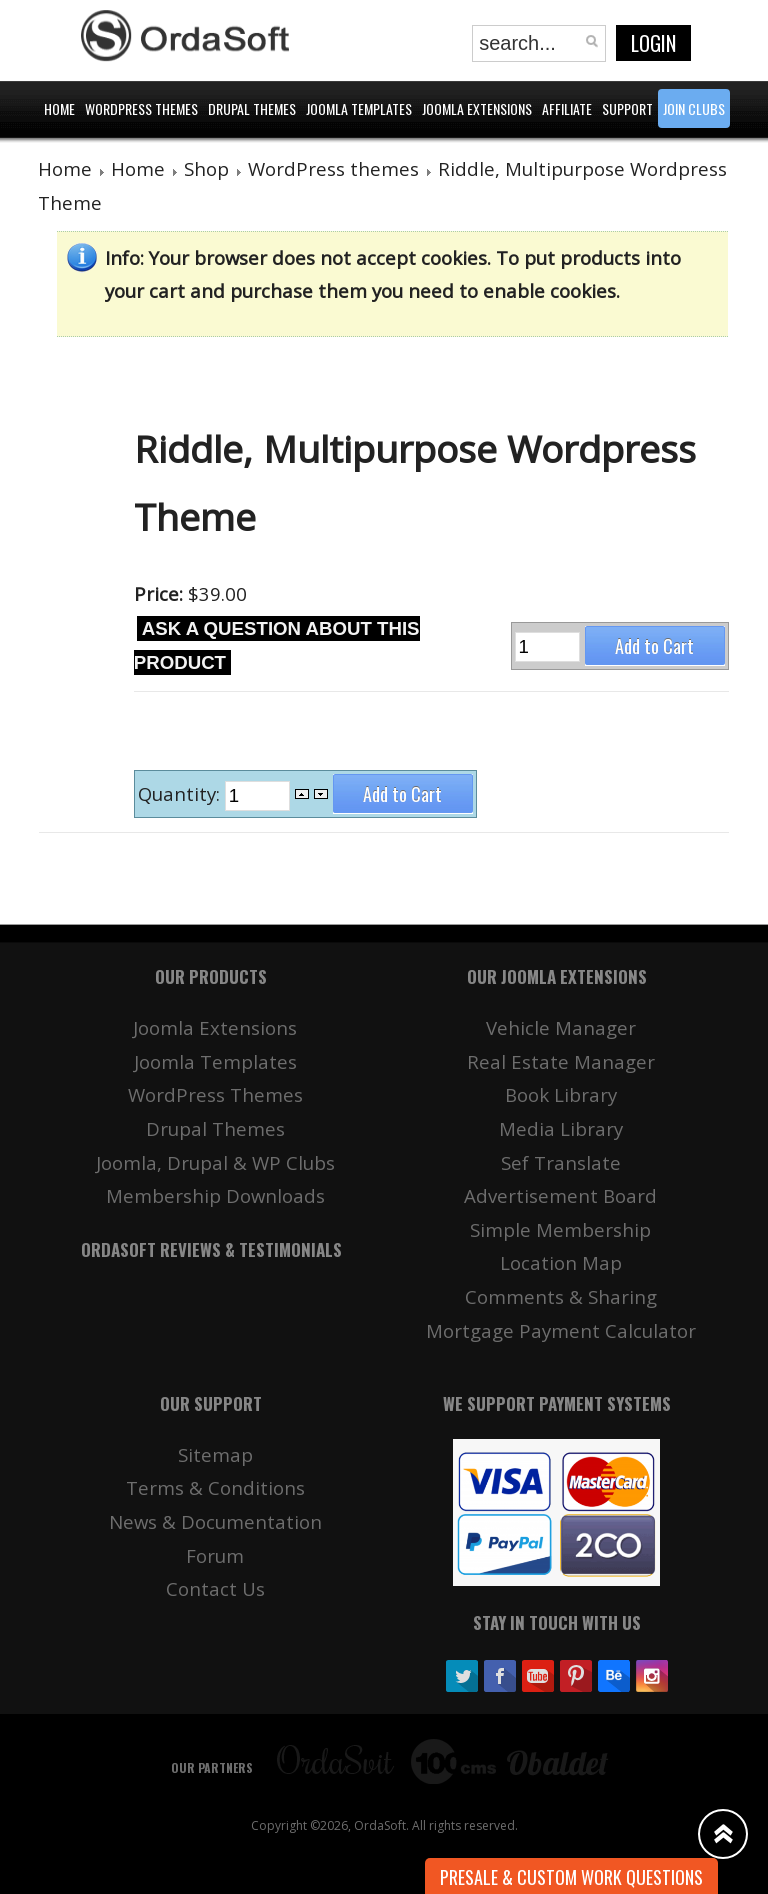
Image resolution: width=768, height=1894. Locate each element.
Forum (215, 1555)
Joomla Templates (215, 1061)
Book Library (561, 1094)
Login (653, 43)
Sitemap (215, 1454)
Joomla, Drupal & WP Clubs (215, 1162)
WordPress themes (333, 168)
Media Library (561, 1128)
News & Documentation (215, 1521)
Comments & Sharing (561, 1296)
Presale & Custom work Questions (571, 1877)
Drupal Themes (215, 1128)
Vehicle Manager (561, 1027)
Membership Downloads (215, 1195)
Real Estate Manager (561, 1061)
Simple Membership (560, 1229)
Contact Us (215, 1588)
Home (65, 168)
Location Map (561, 1262)
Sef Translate (561, 1162)
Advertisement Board (560, 1195)
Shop (206, 168)
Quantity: (181, 794)
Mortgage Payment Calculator (561, 1330)
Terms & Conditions (215, 1487)
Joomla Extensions (215, 1027)
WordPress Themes (215, 1094)
